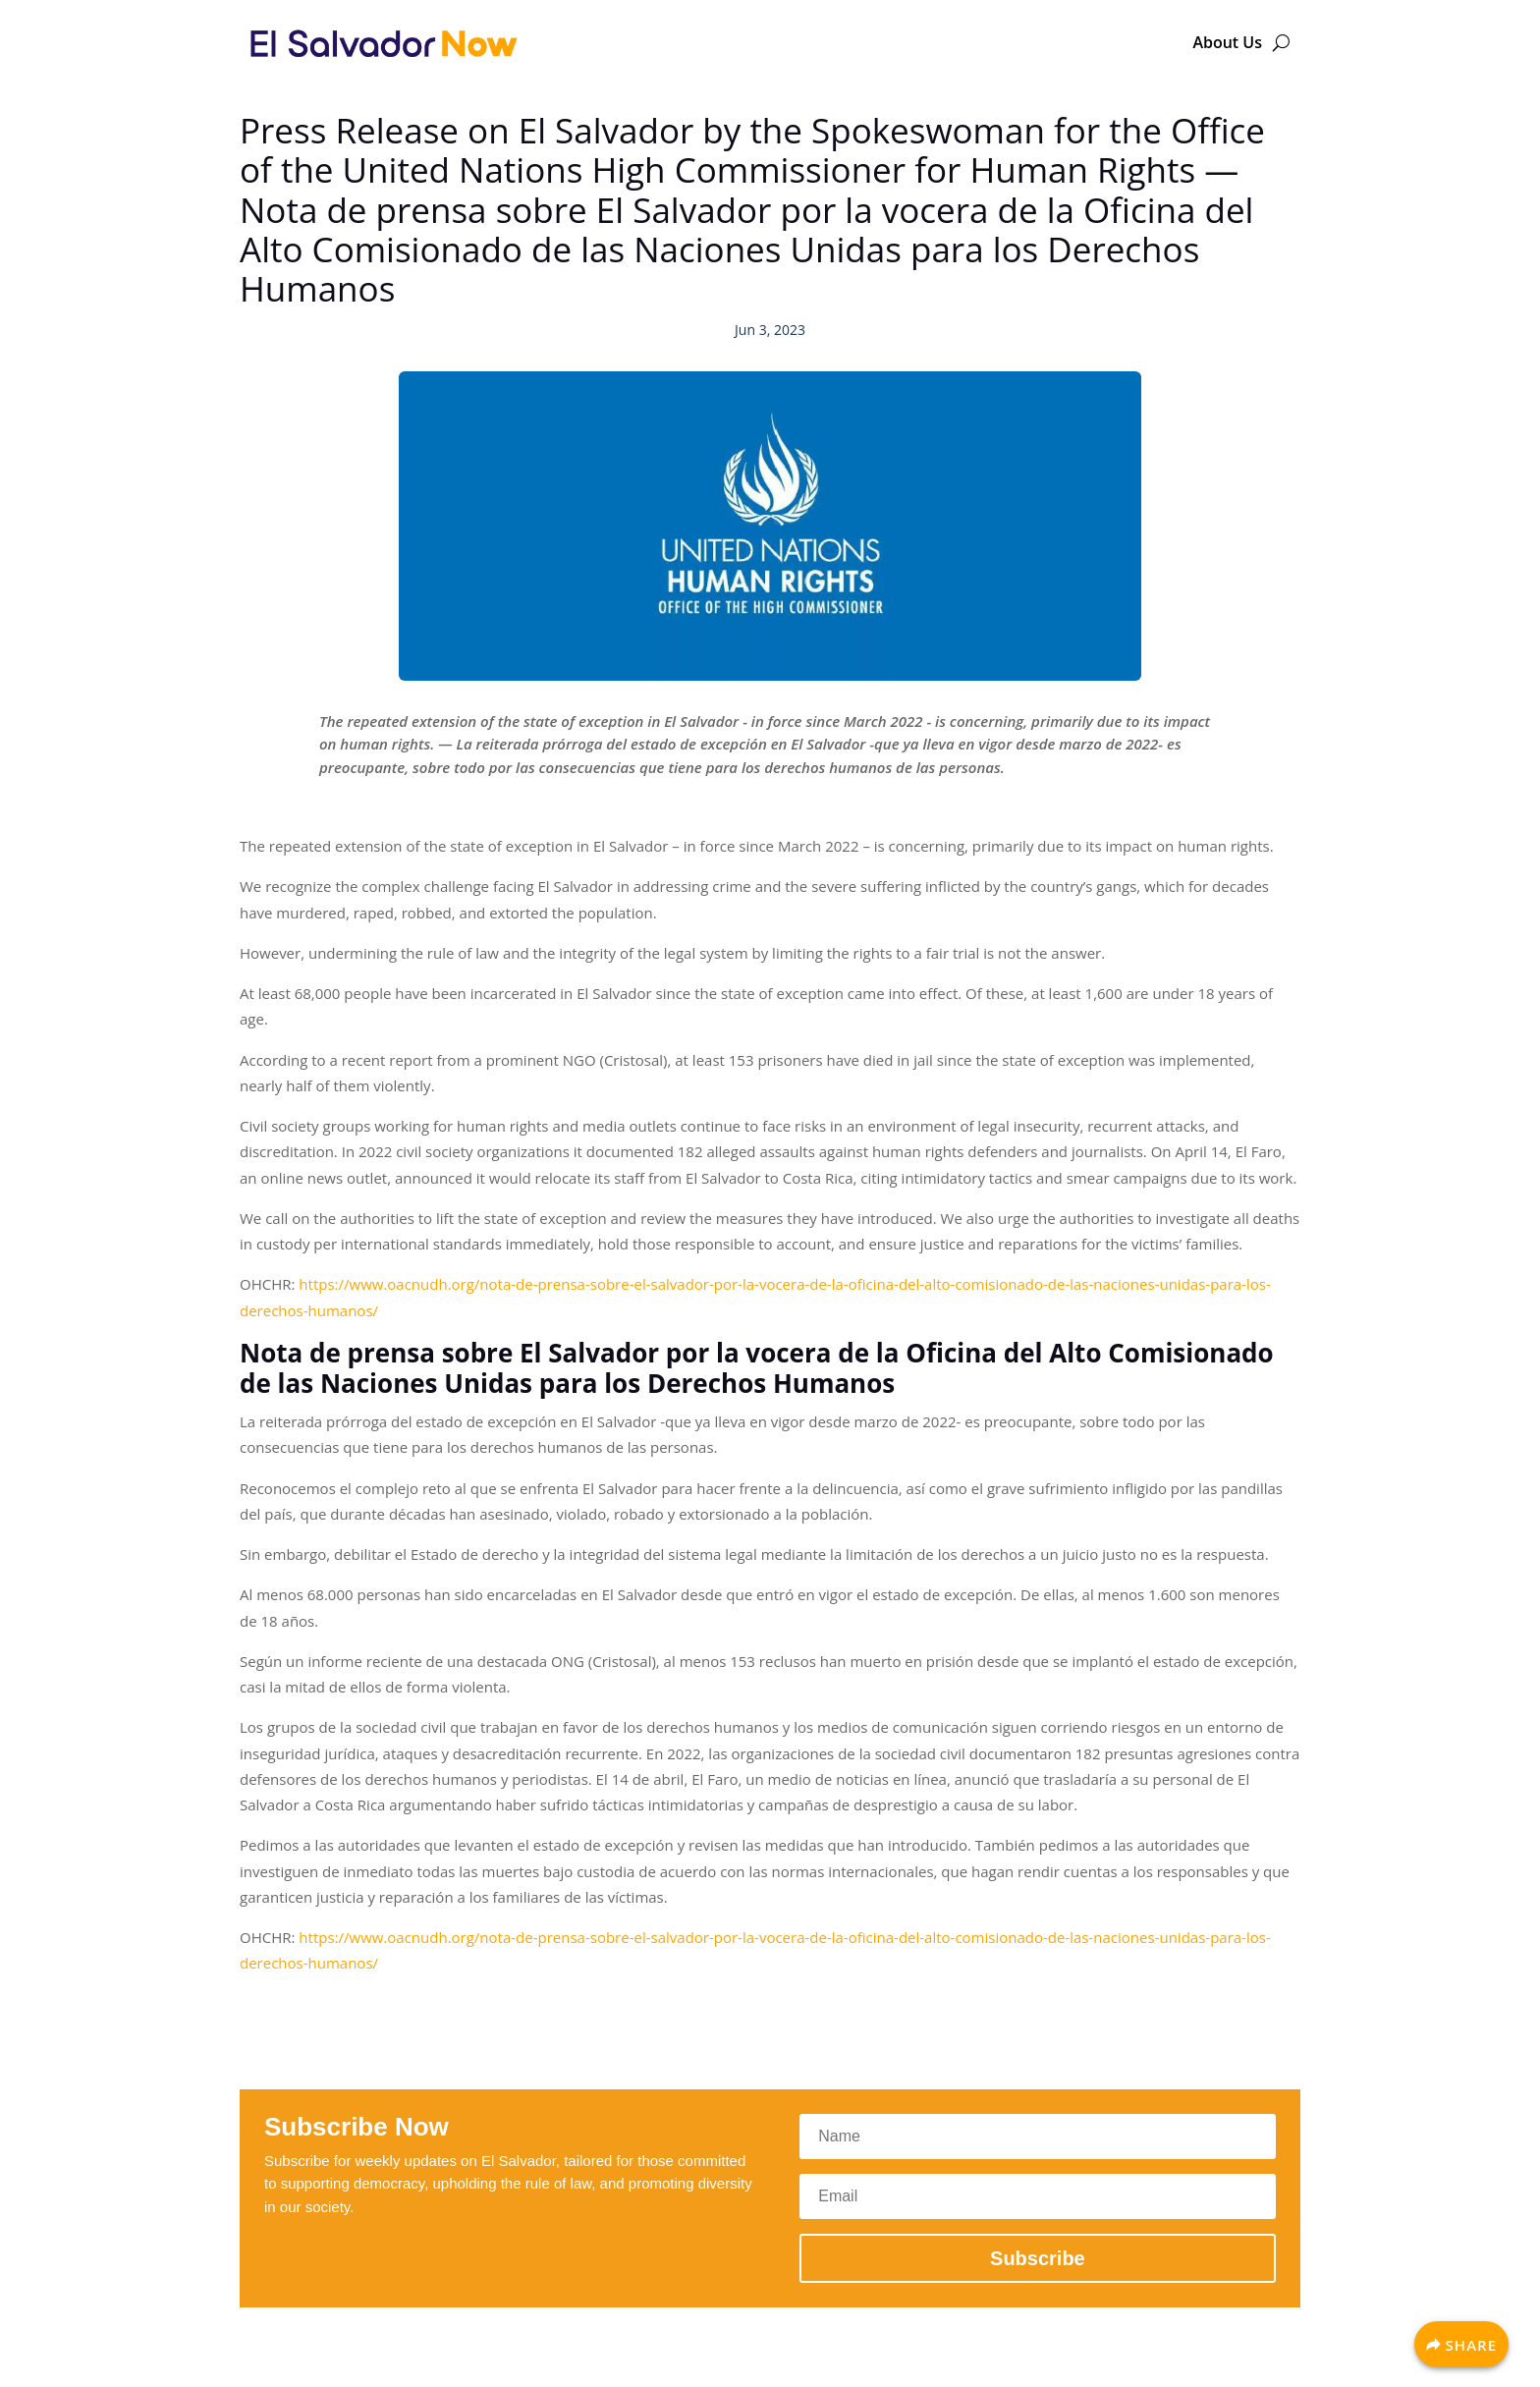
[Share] (1461, 2344)
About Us (1227, 42)
